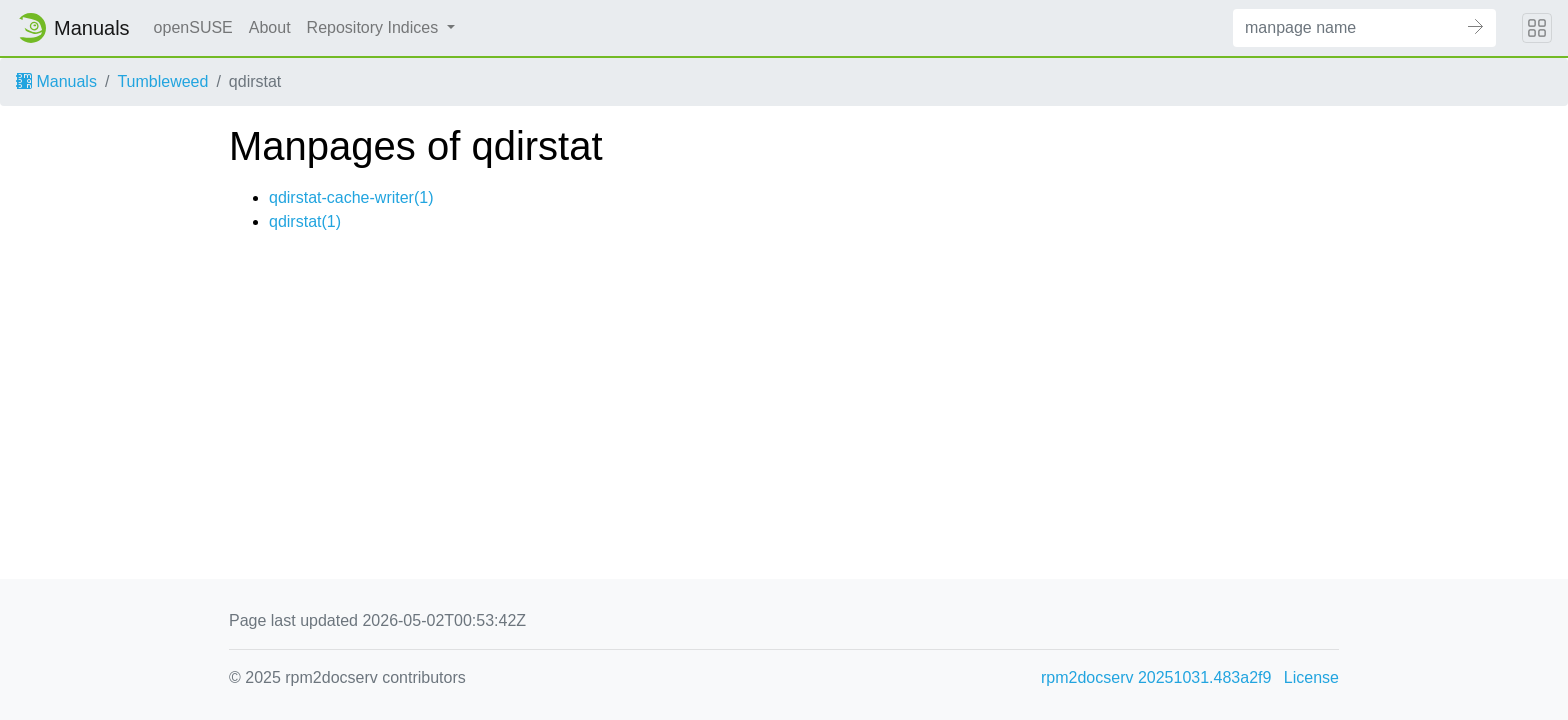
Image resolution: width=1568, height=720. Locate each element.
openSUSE (193, 27)
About (270, 27)
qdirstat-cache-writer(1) (351, 197)
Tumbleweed (162, 81)
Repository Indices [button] (375, 27)
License (1311, 677)
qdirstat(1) (305, 221)
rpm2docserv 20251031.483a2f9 (1156, 677)
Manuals (56, 81)
